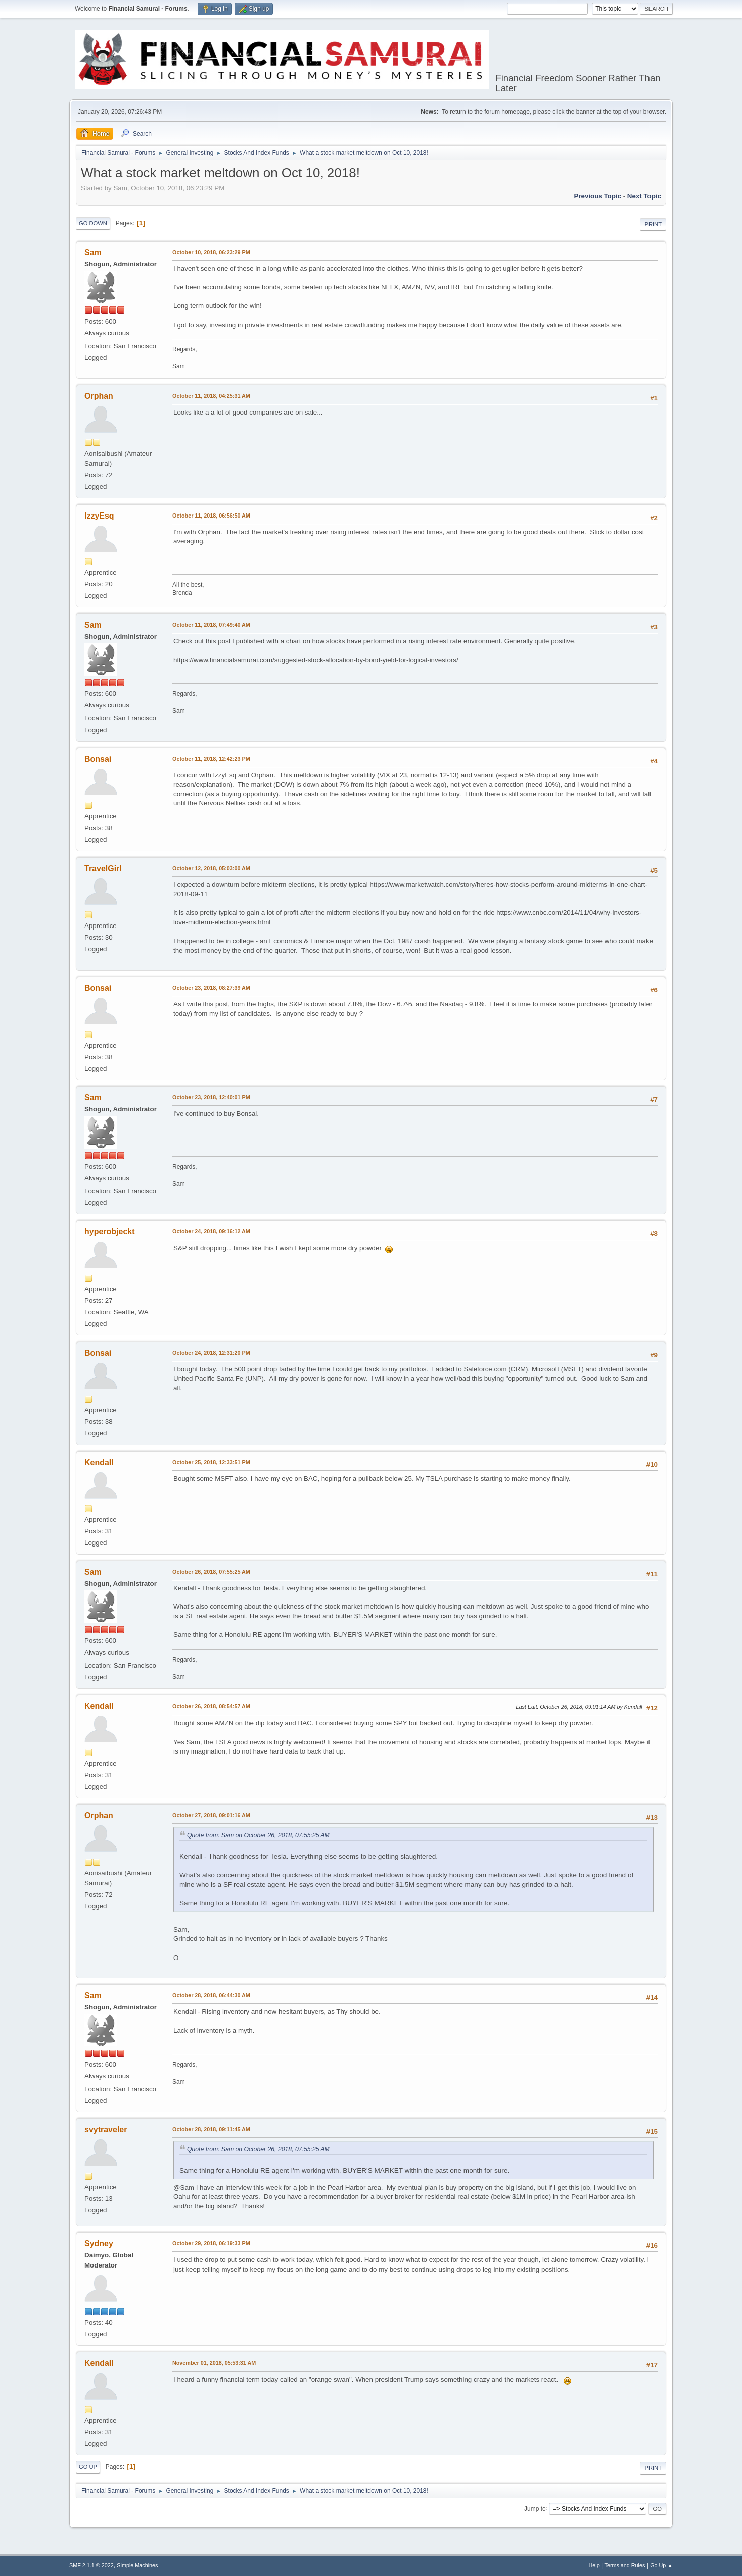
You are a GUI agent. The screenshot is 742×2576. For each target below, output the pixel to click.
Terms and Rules (625, 2565)
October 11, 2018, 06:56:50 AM (211, 515)
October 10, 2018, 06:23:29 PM (211, 252)
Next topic (644, 196)
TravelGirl (103, 868)
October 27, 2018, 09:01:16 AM (211, 1815)
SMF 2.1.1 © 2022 (91, 2565)
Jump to (535, 2508)
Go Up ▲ (661, 2565)
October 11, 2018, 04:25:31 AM (211, 396)
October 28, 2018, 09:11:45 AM (211, 2129)
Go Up (88, 2467)
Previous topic (597, 196)
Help (594, 2565)
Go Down (93, 223)
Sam (93, 252)
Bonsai (97, 759)
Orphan (98, 396)
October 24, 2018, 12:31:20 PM (211, 1353)
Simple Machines (137, 2565)
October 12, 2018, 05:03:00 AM (211, 868)
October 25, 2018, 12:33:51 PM (211, 1462)
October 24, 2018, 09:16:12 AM (211, 1231)
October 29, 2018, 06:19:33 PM (211, 2243)
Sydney (98, 2243)
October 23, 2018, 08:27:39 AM (211, 988)
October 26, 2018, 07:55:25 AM (211, 1572)
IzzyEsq (99, 515)
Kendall (99, 1462)
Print (653, 224)
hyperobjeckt (109, 1231)
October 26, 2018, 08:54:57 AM (211, 1706)
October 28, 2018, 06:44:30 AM (211, 1995)
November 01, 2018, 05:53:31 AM (214, 2363)
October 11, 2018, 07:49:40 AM (211, 625)
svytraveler (105, 2129)
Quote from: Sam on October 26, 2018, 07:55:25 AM (258, 1835)
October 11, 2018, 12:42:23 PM (211, 759)
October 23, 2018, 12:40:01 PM (211, 1097)
